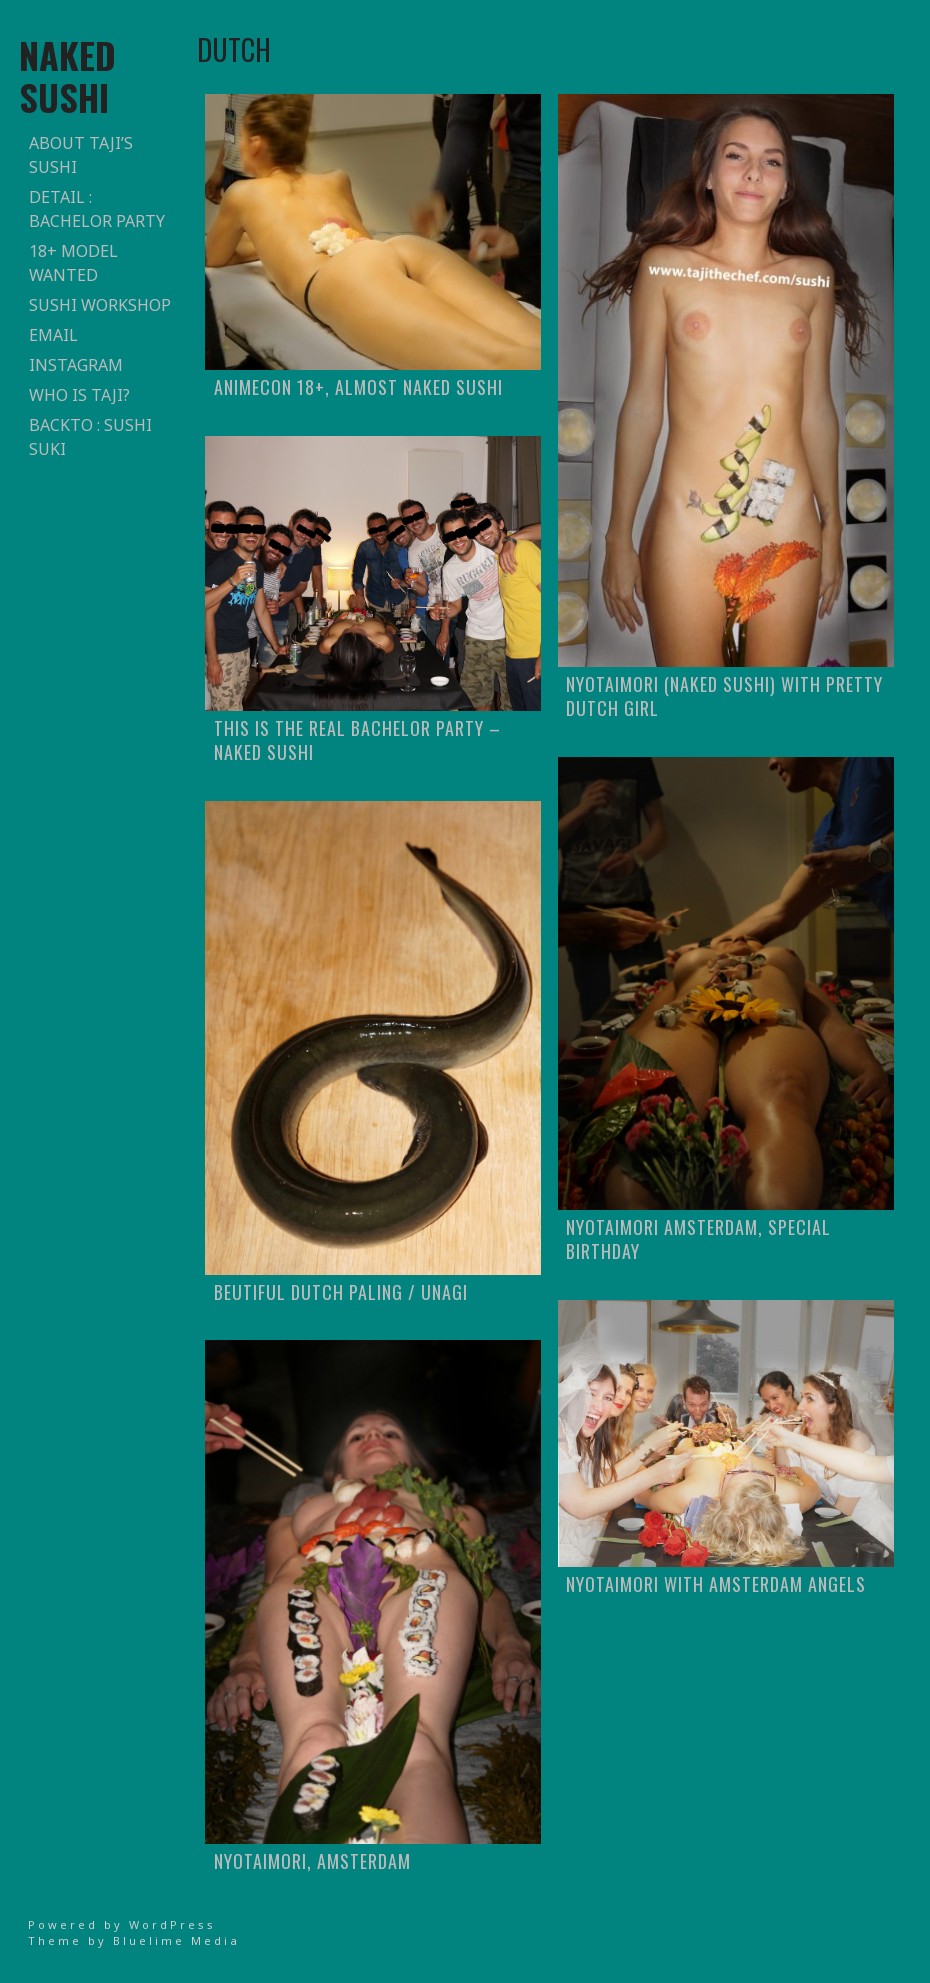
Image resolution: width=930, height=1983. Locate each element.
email (53, 335)
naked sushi (67, 75)
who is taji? (79, 395)
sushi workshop (100, 305)
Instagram (76, 365)
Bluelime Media (176, 1940)
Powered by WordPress (122, 1924)
